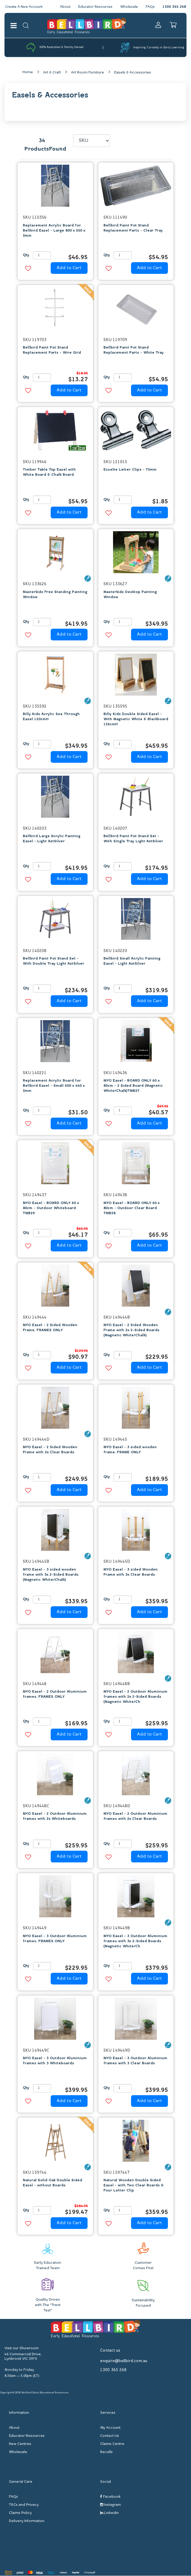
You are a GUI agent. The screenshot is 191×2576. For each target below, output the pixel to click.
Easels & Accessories (132, 72)
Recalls (106, 2452)
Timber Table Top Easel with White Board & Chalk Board (49, 472)
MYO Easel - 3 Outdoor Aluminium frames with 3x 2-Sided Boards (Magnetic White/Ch (135, 1941)
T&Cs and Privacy (24, 2505)
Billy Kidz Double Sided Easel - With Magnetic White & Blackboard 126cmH (135, 719)
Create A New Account (24, 7)
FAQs (150, 7)
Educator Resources (94, 7)
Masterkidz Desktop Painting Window (130, 594)
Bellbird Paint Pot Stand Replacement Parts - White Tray (133, 350)
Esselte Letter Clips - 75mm (130, 470)
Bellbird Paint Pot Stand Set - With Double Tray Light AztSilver (53, 961)
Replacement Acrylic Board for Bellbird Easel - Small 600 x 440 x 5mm (54, 1086)
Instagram (110, 2505)
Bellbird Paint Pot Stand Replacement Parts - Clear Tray (133, 228)
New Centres (20, 2444)
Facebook (110, 2497)
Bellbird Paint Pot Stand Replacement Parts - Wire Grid (52, 350)
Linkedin (109, 2513)
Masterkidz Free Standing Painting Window (55, 594)
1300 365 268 (174, 7)
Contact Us (109, 2436)
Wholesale (129, 7)
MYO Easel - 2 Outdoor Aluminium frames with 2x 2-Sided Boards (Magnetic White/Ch (135, 1697)
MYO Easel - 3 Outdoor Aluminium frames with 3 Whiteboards (55, 2061)
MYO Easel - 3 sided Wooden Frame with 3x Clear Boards (130, 1572)
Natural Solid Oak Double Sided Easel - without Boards (52, 2183)
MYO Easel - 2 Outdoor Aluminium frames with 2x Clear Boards (135, 1816)
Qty (26, 255)
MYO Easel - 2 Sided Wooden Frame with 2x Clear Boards (50, 1450)
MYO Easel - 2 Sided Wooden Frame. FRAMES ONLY (50, 1328)
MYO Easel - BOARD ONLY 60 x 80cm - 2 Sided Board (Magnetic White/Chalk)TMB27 (133, 1086)
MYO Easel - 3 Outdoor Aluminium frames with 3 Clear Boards (135, 2061)
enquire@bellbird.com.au (123, 2361)
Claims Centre (112, 2444)
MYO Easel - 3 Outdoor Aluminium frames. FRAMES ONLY (55, 1938)
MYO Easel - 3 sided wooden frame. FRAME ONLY (130, 1450)
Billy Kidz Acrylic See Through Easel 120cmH (51, 717)
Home (27, 72)
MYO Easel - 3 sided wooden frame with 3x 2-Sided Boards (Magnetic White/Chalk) (51, 1575)
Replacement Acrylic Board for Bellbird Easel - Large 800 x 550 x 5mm (54, 231)
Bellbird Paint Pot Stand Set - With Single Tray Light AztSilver (133, 839)
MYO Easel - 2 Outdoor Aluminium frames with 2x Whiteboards (55, 1816)
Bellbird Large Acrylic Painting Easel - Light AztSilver (51, 839)
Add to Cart (69, 268)
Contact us (110, 2351)
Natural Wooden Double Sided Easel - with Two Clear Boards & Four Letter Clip (133, 2186)
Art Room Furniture (87, 72)
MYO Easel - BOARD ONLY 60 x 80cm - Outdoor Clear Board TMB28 (131, 1208)
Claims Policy (20, 2513)
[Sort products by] (91, 141)
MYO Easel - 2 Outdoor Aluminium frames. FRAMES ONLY (55, 1694)
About (63, 7)
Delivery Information (26, 2521)
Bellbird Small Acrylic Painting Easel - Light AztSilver (131, 961)
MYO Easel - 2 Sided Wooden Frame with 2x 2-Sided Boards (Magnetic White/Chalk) (131, 1330)
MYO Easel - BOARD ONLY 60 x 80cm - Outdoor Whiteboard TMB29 (51, 1208)
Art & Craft (52, 72)
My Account (110, 2428)
